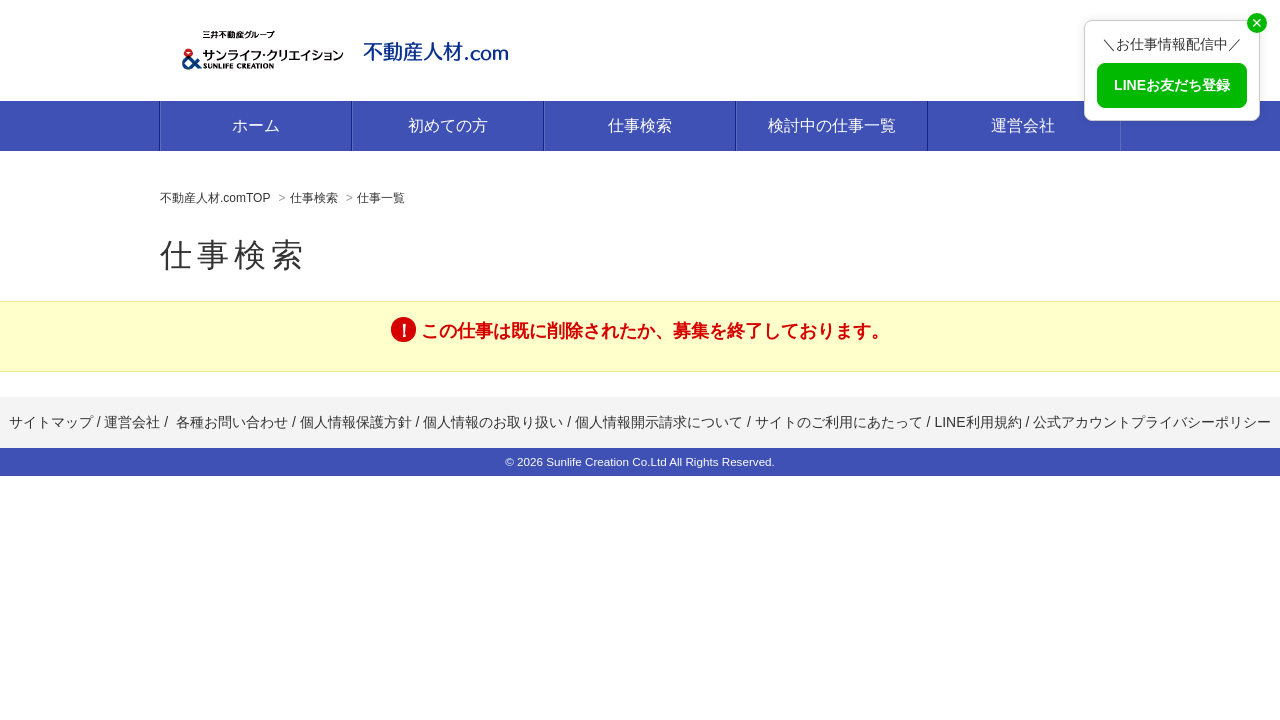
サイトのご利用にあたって (839, 422)
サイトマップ (51, 422)
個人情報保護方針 (356, 422)
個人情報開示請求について (659, 422)
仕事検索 (640, 125)
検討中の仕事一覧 (832, 125)
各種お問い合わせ (232, 422)
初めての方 (448, 125)
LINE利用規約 (977, 422)
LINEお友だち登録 (1172, 85)
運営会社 (1023, 125)
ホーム (256, 125)
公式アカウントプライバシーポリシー (1152, 422)
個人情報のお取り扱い (495, 422)
